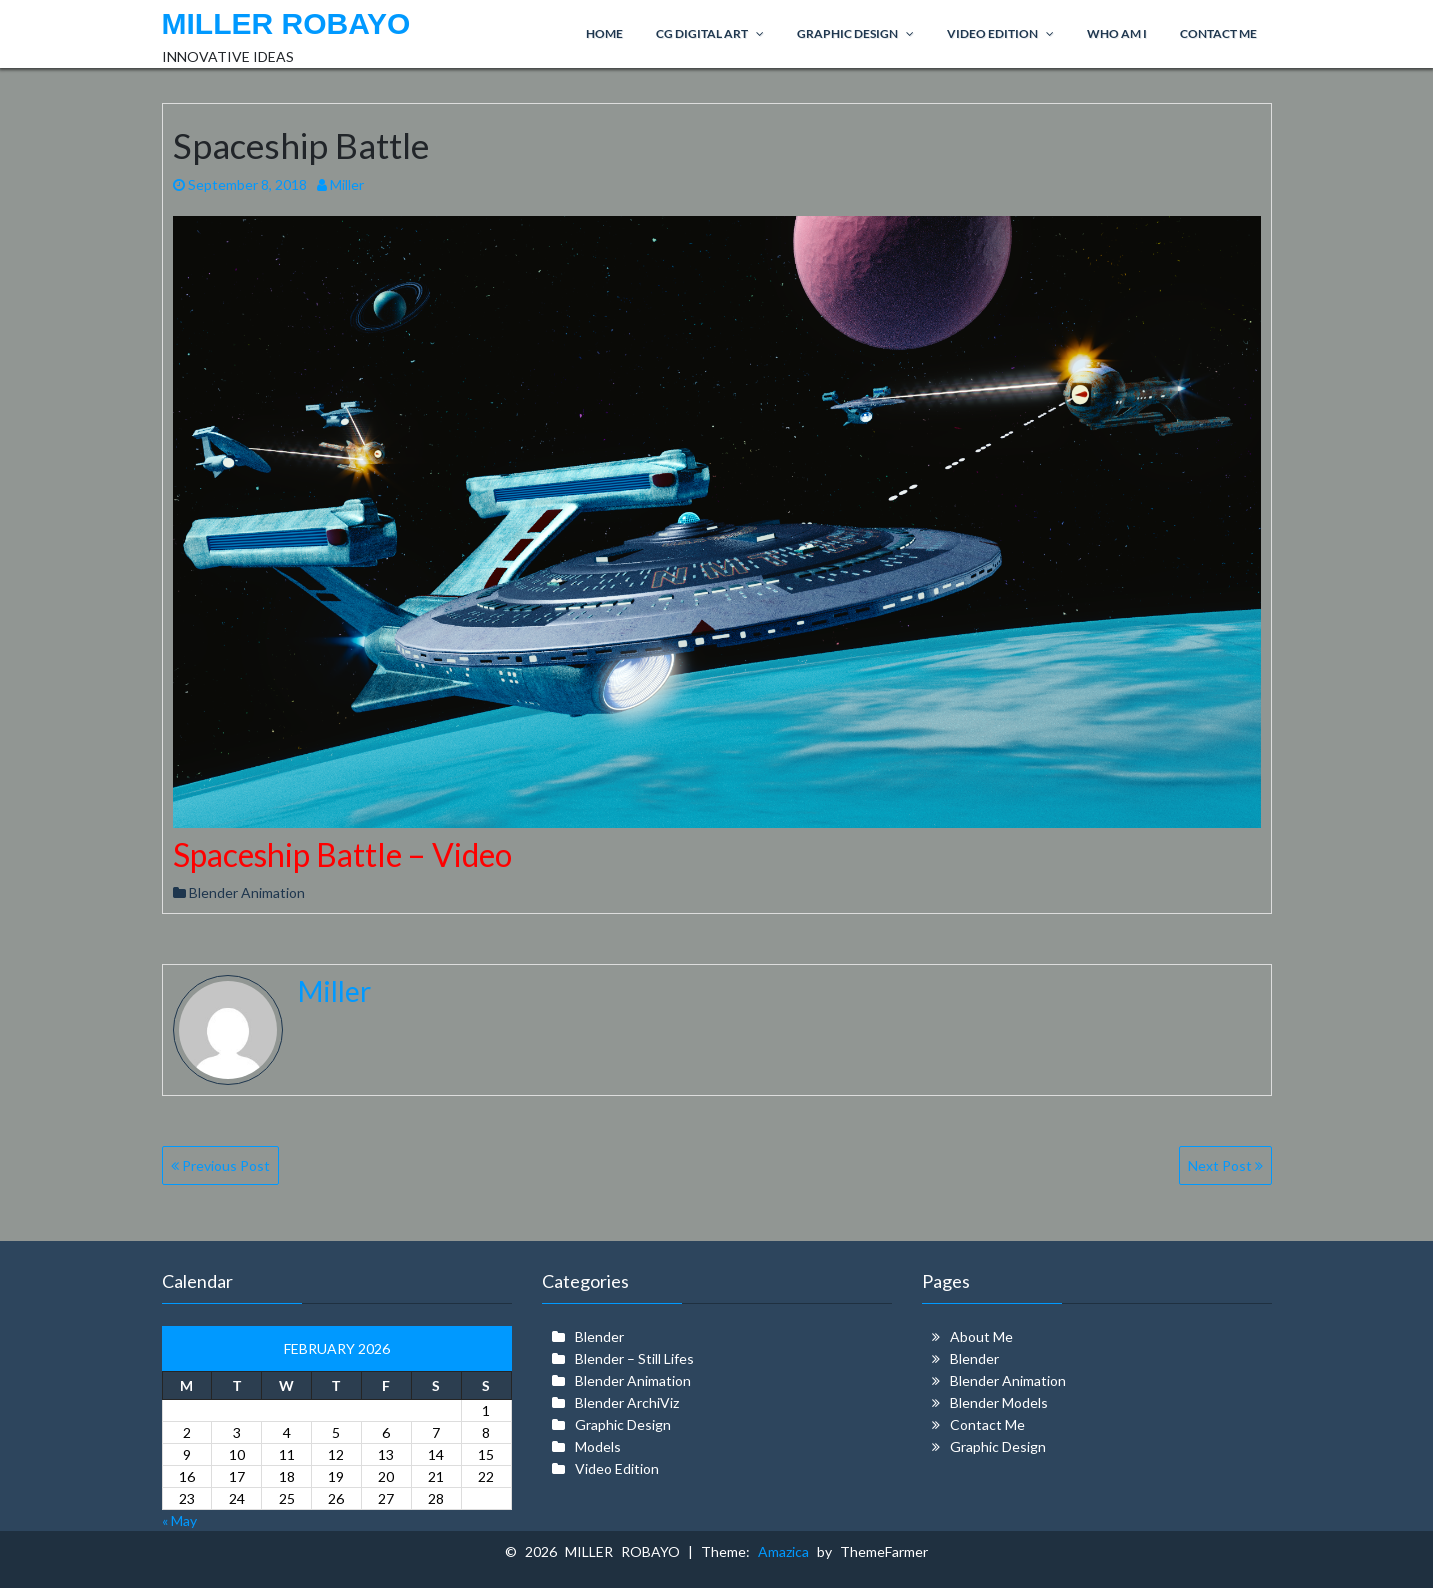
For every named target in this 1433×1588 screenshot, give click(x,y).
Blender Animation (247, 892)
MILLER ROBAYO (286, 23)
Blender (599, 1336)
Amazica (787, 1551)
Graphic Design (623, 1424)
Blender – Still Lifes (634, 1358)
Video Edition (617, 1468)
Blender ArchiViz (627, 1402)
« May (179, 1520)
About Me (981, 1336)
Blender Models (999, 1402)
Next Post (1225, 1165)
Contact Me (987, 1424)
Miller (340, 184)
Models (598, 1446)
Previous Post (220, 1165)
